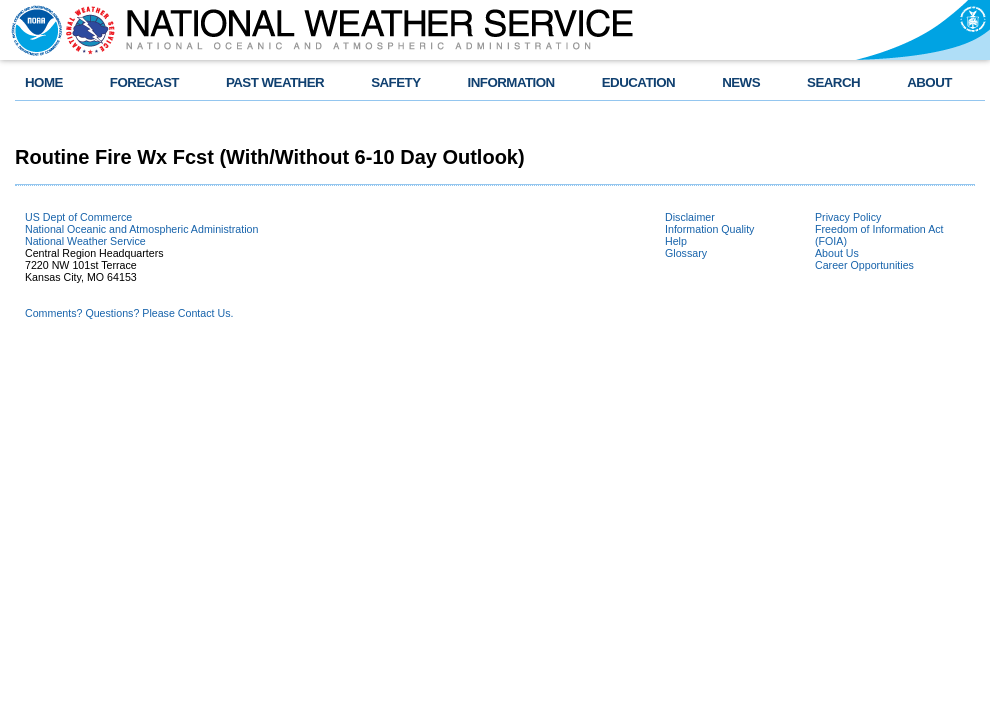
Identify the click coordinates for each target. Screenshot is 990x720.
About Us (837, 253)
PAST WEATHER (275, 82)
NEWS (741, 82)
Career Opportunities (864, 265)
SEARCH (833, 82)
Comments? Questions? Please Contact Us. (129, 313)
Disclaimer (690, 217)
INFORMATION (511, 82)
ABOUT (929, 82)
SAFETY (395, 82)
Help (676, 241)
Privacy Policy (848, 217)
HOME (44, 82)
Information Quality (709, 229)
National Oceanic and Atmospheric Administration (141, 229)
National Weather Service (85, 241)
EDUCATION (638, 82)
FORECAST (144, 82)
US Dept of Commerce (78, 217)
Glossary (686, 253)
